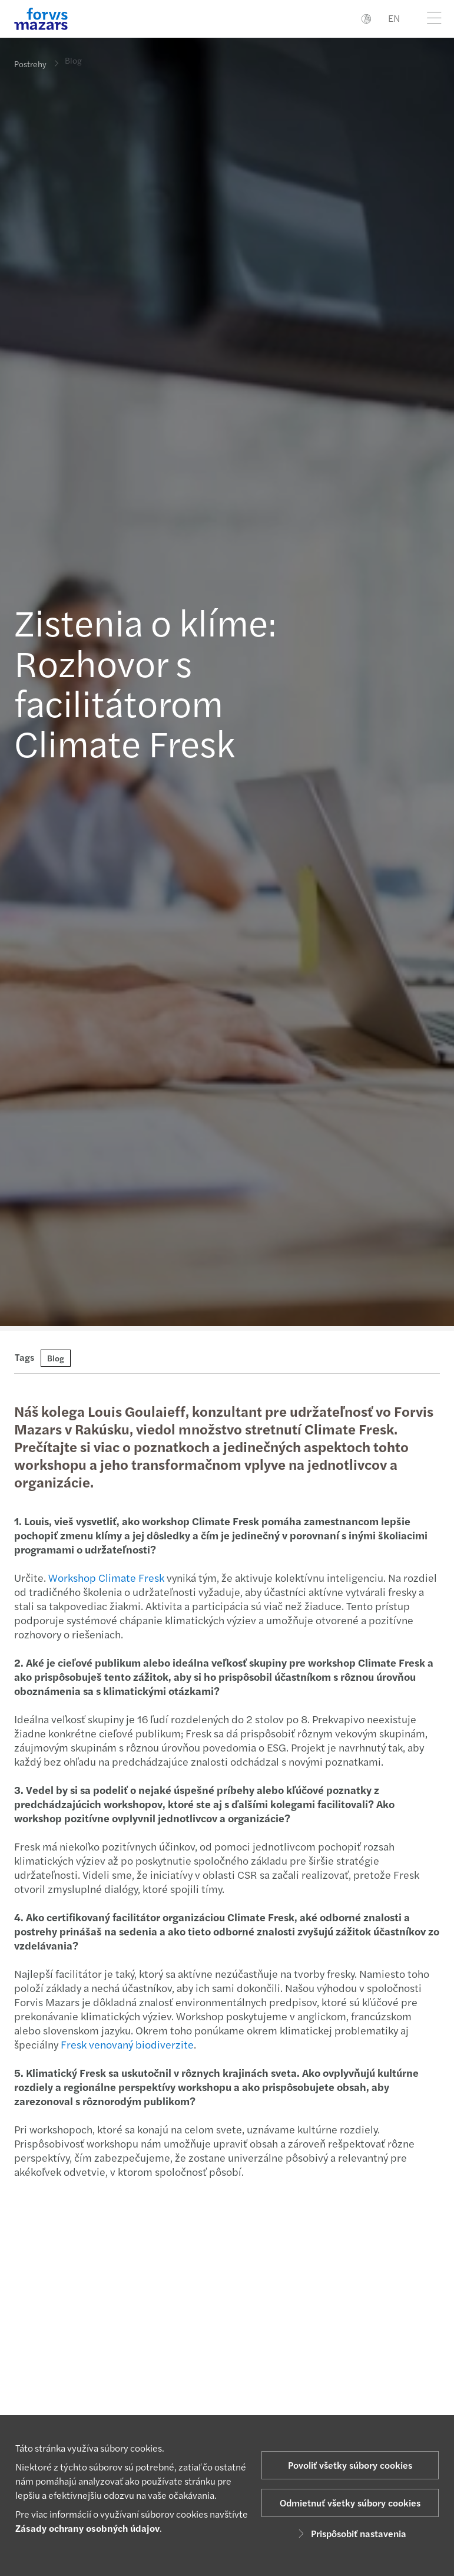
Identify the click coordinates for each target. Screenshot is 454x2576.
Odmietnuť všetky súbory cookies (350, 2502)
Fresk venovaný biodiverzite (126, 2044)
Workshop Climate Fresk (105, 1577)
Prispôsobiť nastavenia (350, 2533)
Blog (73, 55)
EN (394, 18)
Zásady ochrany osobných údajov (87, 2528)
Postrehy (30, 64)
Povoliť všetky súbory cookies (350, 2465)
